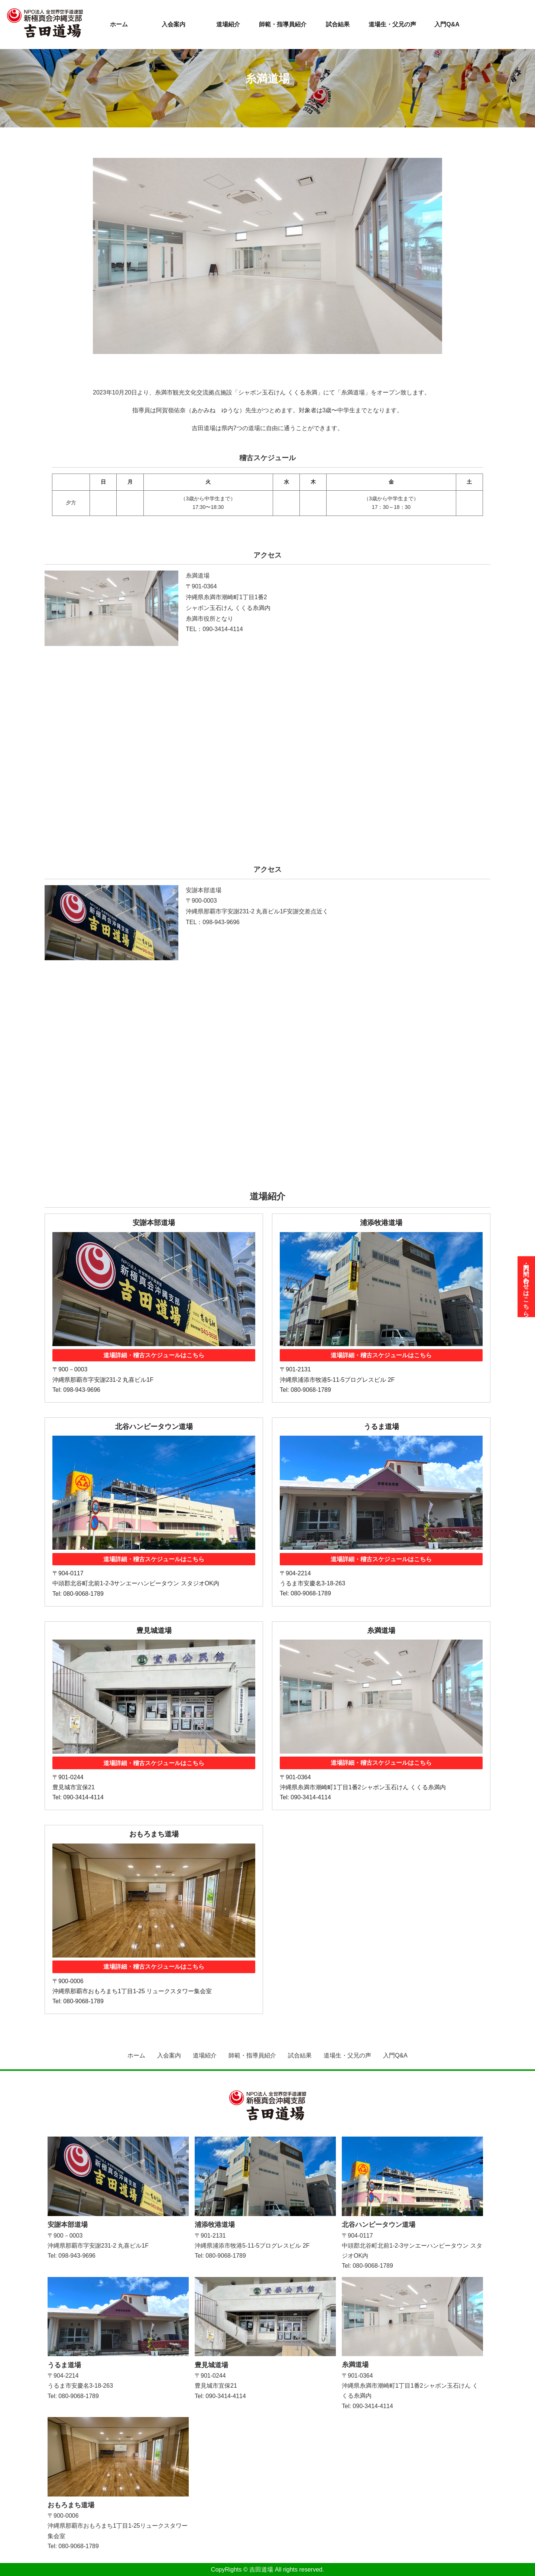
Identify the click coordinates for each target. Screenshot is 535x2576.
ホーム (119, 24)
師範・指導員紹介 (283, 24)
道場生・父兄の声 (392, 24)
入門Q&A (447, 24)
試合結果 (338, 24)
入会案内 (173, 24)
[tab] (267, 363)
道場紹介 (228, 24)
